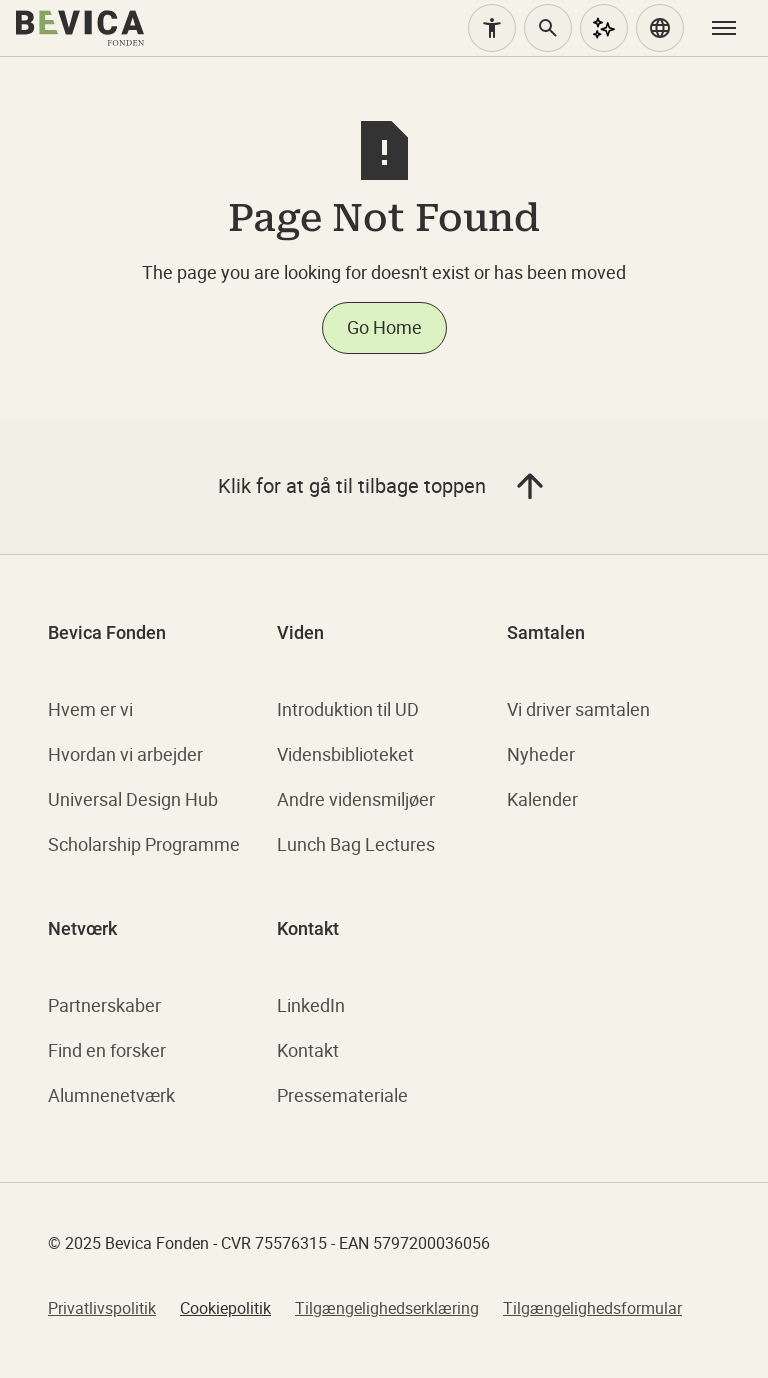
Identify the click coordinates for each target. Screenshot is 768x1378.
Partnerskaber (104, 1005)
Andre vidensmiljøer (356, 799)
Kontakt (308, 1050)
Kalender (542, 799)
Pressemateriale (342, 1095)
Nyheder (541, 754)
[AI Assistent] (604, 28)
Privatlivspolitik (102, 1308)
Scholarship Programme (144, 844)
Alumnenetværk (111, 1095)
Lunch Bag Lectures (356, 844)
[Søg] (548, 28)
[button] (660, 28)
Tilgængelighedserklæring (387, 1308)
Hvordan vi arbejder (125, 754)
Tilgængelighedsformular (592, 1308)
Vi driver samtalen (578, 709)
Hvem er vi (90, 709)
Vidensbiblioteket (345, 754)
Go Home (384, 327)
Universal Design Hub (133, 799)
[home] (80, 28)
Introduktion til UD (348, 709)
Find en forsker (107, 1050)
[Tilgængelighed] (492, 28)
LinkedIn (311, 1005)
